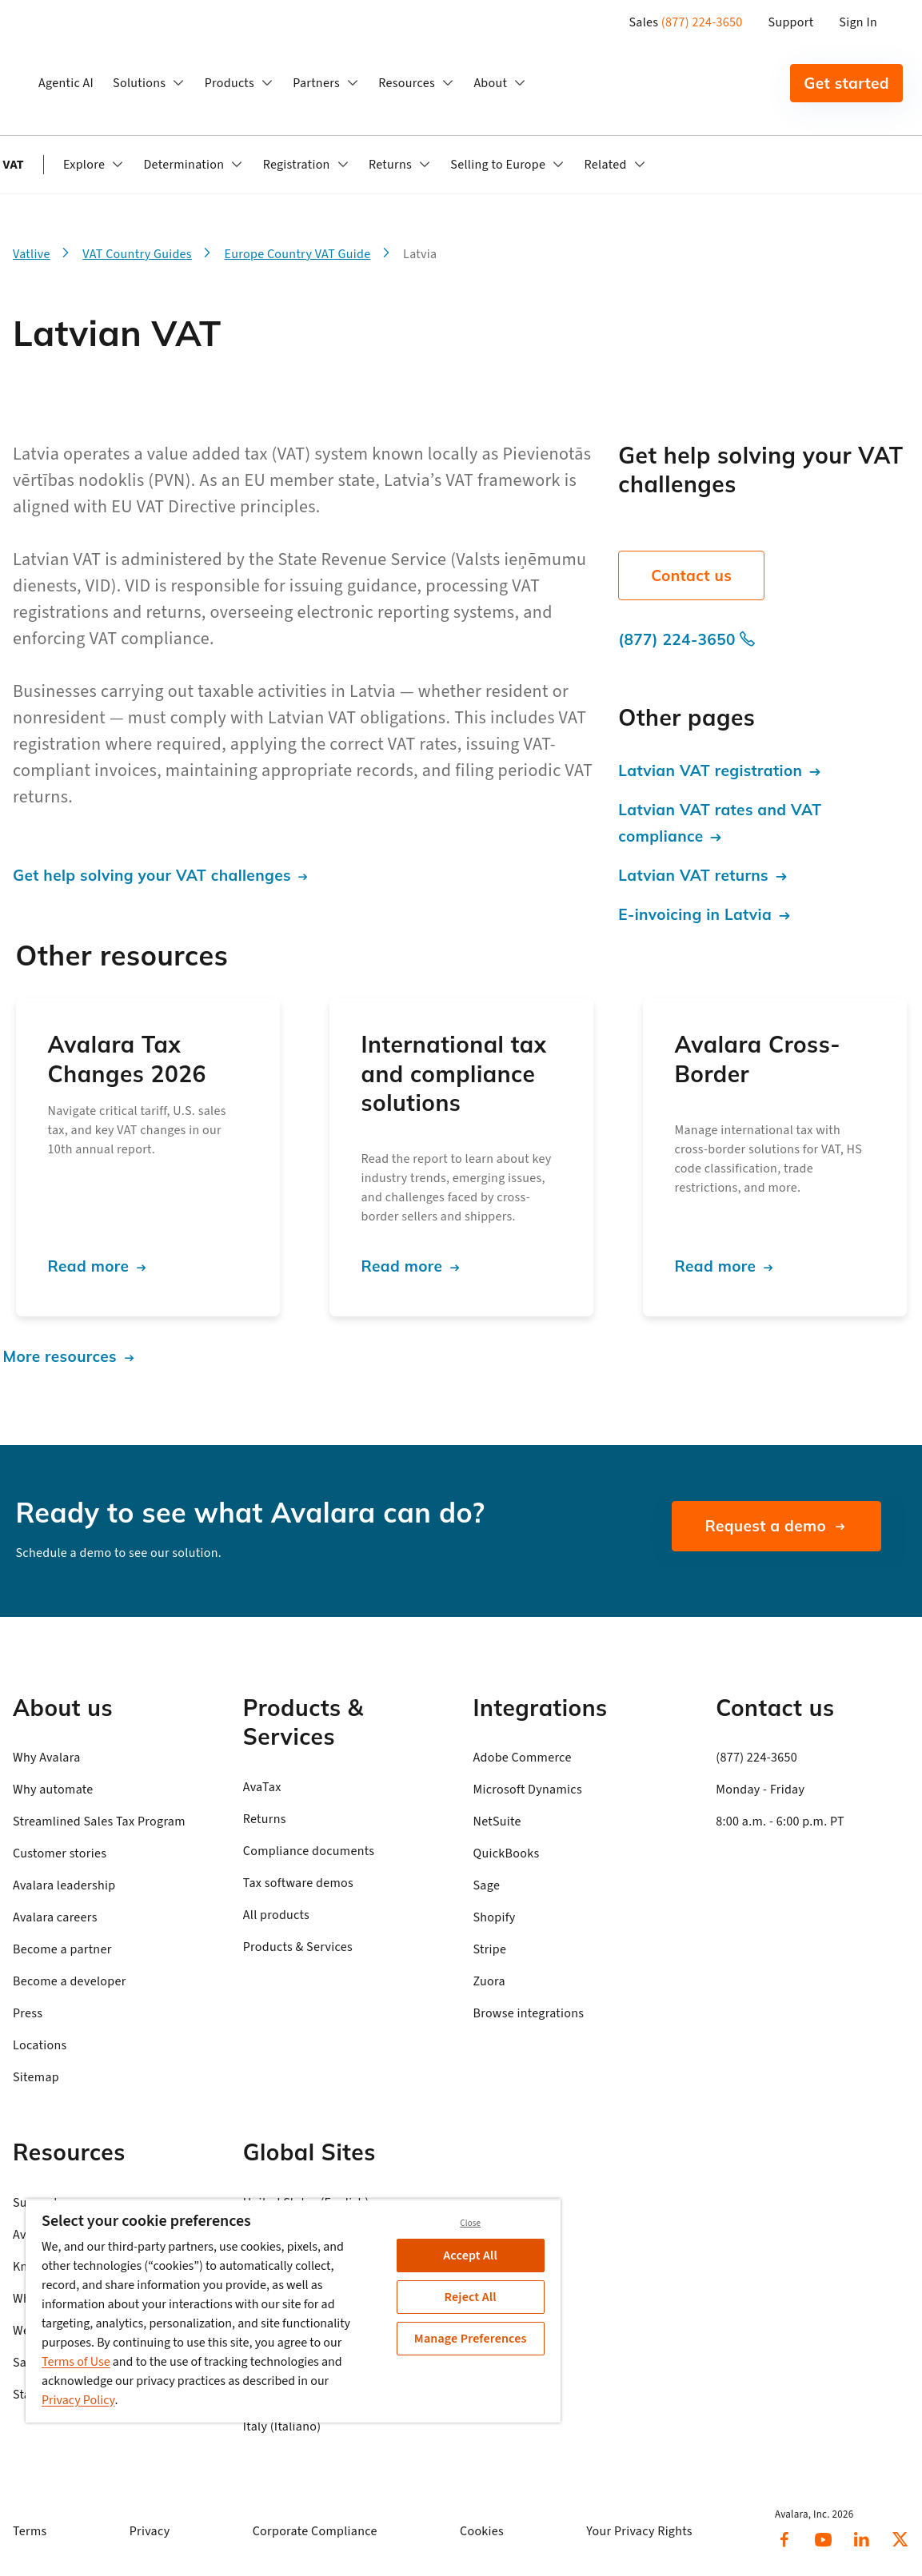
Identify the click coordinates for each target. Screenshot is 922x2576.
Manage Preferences (470, 2338)
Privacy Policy (78, 2400)
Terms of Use (76, 2362)
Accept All (470, 2255)
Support (791, 22)
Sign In (858, 22)
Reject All (471, 2297)
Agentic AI (66, 83)
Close (470, 2223)
